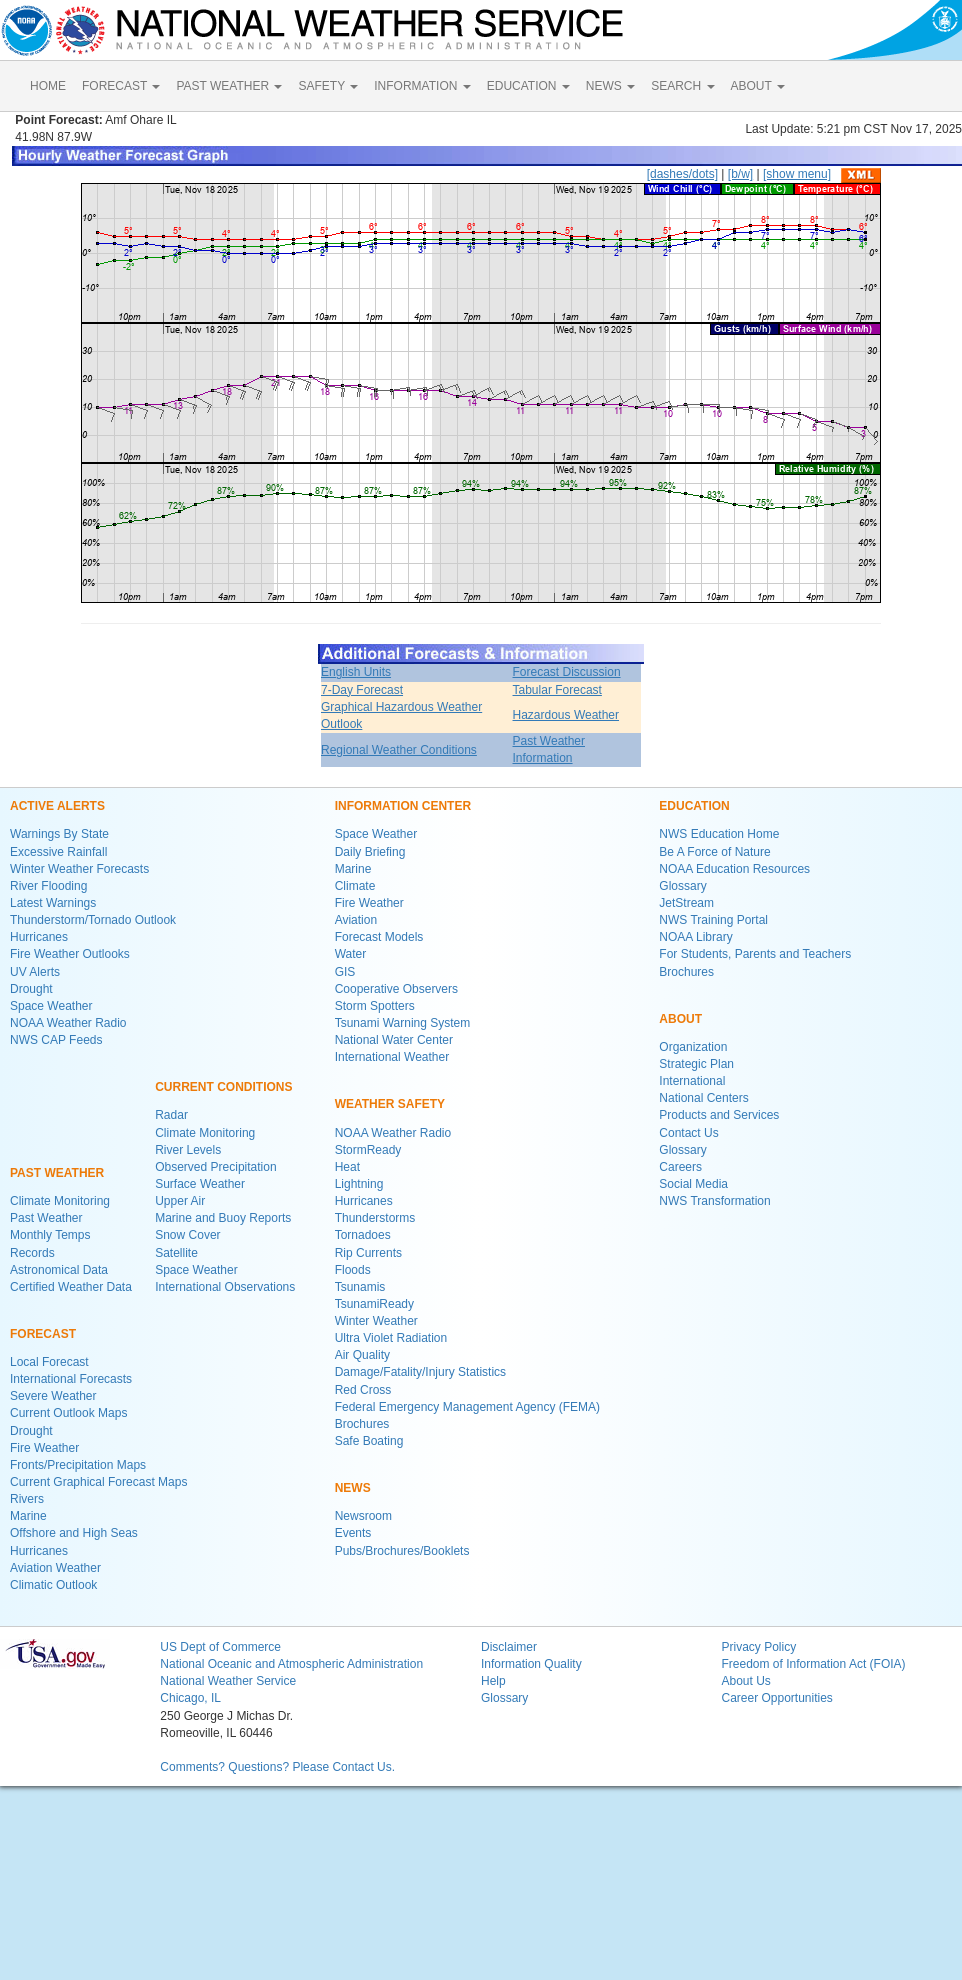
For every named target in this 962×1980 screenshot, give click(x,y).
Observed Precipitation (215, 1167)
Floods (353, 1270)
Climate (355, 886)
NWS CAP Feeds (56, 1040)
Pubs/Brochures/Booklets (402, 1551)
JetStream (686, 903)
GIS (345, 972)
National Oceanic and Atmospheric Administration (291, 1664)
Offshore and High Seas (74, 1533)
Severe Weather (53, 1396)
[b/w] (740, 174)
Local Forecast (49, 1362)
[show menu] (797, 174)
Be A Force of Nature (714, 852)
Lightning (359, 1184)
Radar (171, 1115)
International (692, 1081)
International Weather (392, 1057)
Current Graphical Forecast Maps (98, 1482)
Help (493, 1681)
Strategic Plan (696, 1064)
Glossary (682, 886)
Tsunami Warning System (403, 1023)
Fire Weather (44, 1448)
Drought (31, 989)
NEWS (610, 86)
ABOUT (758, 86)
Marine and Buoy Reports (223, 1218)
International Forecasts (71, 1379)
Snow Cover (187, 1235)
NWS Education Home (719, 834)
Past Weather (46, 1218)
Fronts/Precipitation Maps (78, 1465)
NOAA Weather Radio (68, 1023)
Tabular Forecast (557, 690)
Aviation (356, 920)
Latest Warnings (53, 903)
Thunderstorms (375, 1218)
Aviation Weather (55, 1568)
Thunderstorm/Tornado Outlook (93, 920)
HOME (48, 86)
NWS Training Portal (713, 920)
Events (353, 1533)
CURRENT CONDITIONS (223, 1087)
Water (351, 954)
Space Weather (51, 1006)
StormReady (368, 1150)
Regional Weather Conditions (399, 750)
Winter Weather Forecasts (79, 869)
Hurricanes (39, 937)
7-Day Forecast (362, 690)
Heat (347, 1167)
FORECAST (121, 86)
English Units (356, 672)
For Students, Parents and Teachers (755, 954)
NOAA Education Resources (734, 869)
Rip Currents (368, 1253)
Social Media (693, 1184)
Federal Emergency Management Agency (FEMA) (467, 1407)
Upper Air (180, 1201)
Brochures (362, 1424)
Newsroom (363, 1516)
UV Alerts (35, 972)
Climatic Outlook (53, 1585)
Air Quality (362, 1355)
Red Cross (363, 1390)
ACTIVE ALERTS (57, 806)
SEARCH (682, 86)
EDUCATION (528, 86)
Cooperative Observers (396, 989)
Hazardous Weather (566, 715)
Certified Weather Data (71, 1287)
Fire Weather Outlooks (70, 954)
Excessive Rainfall (58, 852)
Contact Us (688, 1133)
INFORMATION (422, 86)
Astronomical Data (59, 1270)
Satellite (176, 1253)
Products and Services (719, 1115)
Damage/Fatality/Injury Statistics (420, 1372)
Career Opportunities (776, 1698)
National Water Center (394, 1040)
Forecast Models (379, 937)
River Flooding (48, 886)
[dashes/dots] (682, 174)
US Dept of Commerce (220, 1647)
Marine (28, 1516)
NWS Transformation (714, 1201)
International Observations (225, 1287)
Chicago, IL (190, 1698)
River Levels (188, 1150)
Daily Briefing (370, 852)
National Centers (703, 1098)
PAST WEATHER (229, 86)
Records (32, 1253)
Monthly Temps (50, 1235)
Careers (680, 1167)
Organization (693, 1047)
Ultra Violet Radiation (391, 1338)
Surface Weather (200, 1184)
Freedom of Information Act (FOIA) (813, 1664)
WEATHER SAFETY (390, 1104)
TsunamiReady (374, 1304)
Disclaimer (509, 1647)
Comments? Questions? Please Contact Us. (277, 1767)
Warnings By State (59, 834)
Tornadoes (363, 1235)
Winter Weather (376, 1321)
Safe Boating (369, 1441)
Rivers (27, 1499)
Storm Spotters (375, 1006)
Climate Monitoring (60, 1201)
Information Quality (531, 1664)
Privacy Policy (758, 1647)
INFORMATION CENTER (403, 806)
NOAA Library (695, 937)
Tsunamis (360, 1287)
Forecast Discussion (567, 672)
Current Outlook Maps (68, 1413)
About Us (745, 1681)
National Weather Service (228, 1681)
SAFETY (328, 86)
